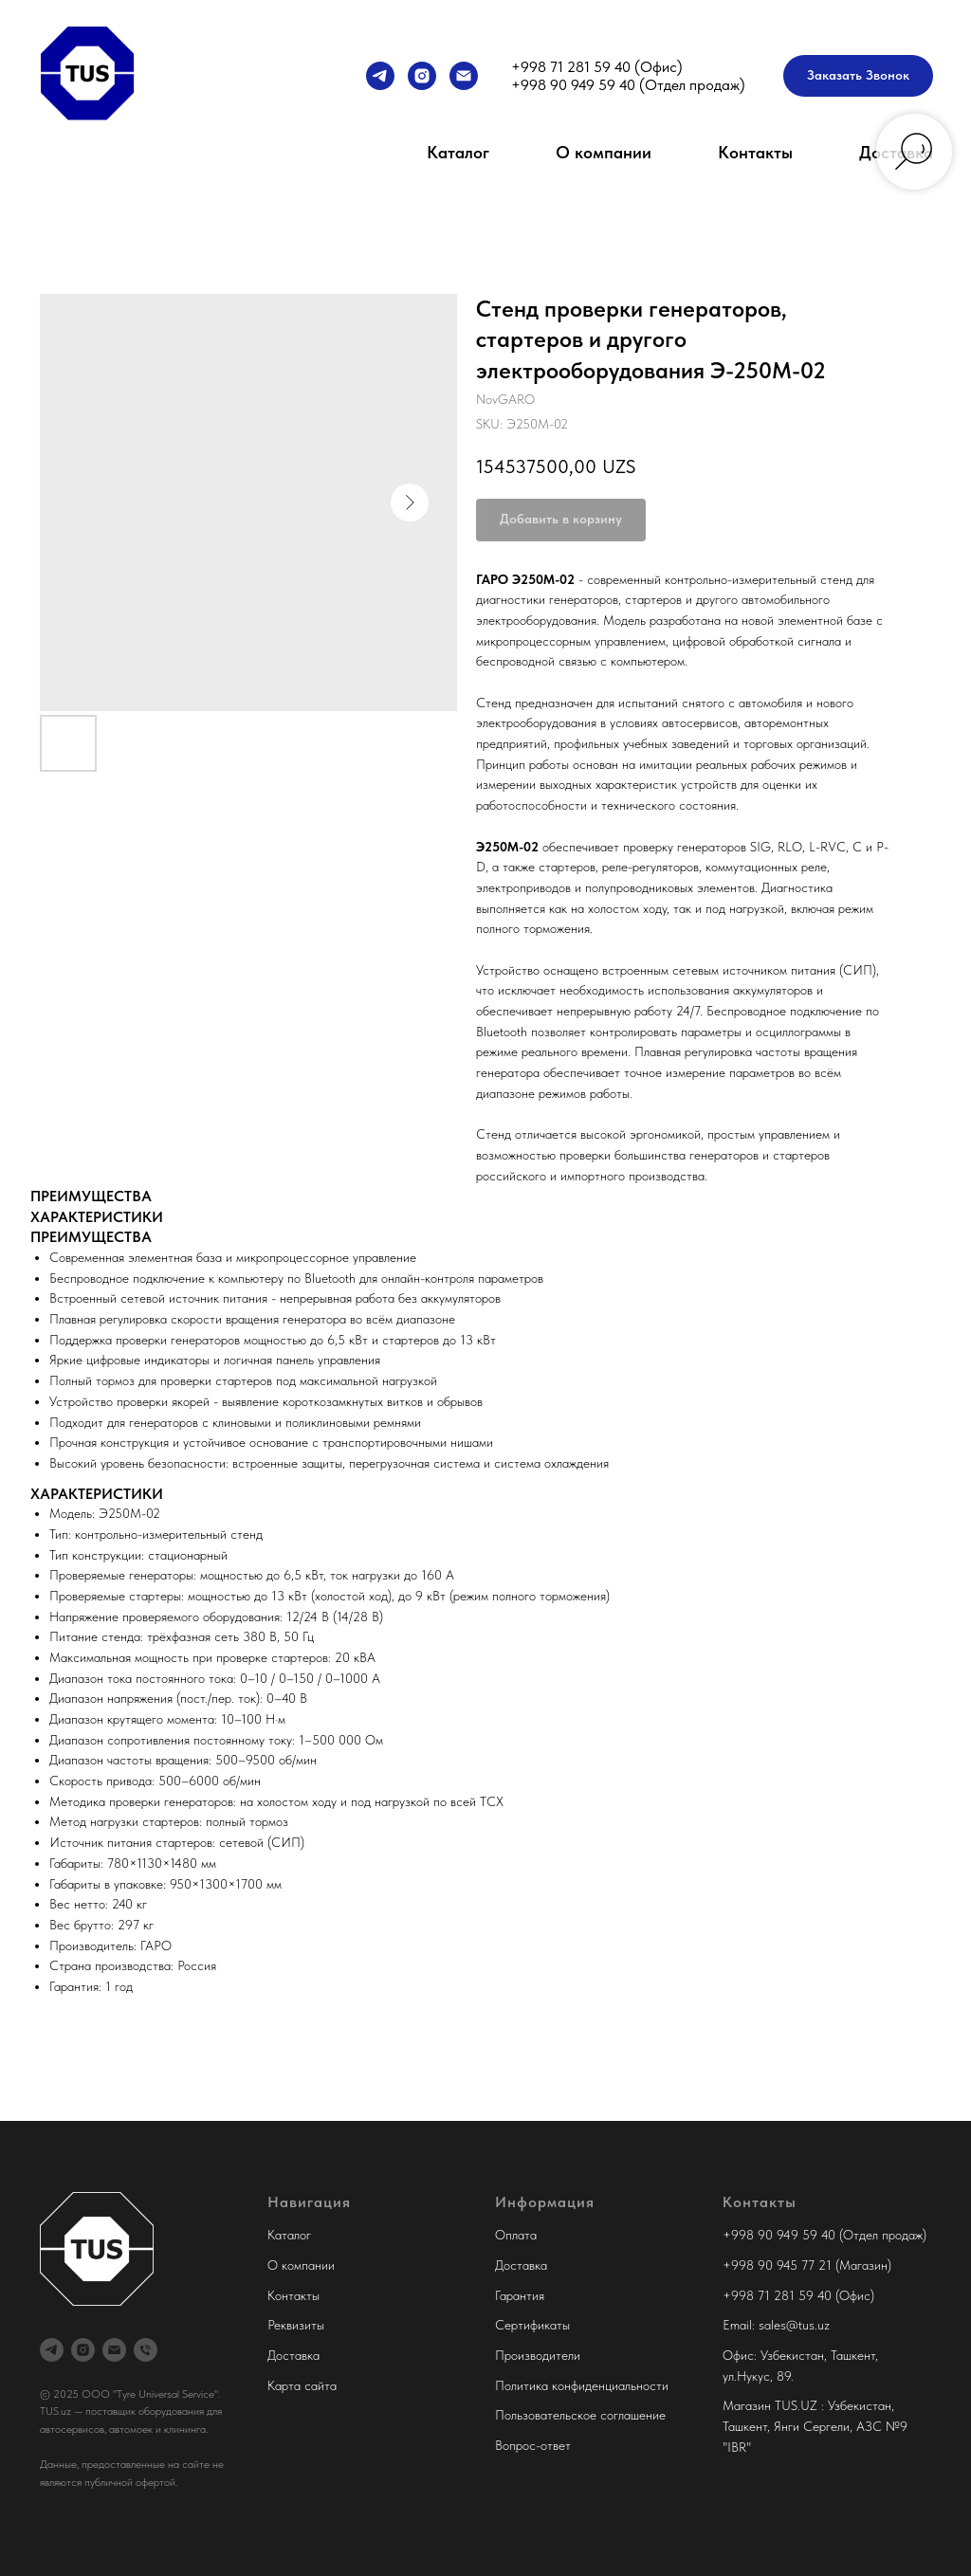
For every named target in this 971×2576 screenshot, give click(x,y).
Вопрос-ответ (533, 2445)
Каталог (458, 152)
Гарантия (519, 2295)
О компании (603, 152)
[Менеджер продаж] (380, 76)
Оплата (516, 2234)
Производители (537, 2355)
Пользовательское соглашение (580, 2414)
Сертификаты (532, 2324)
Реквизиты (295, 2324)
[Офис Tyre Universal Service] (145, 2350)
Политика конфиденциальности (582, 2385)
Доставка (293, 2355)
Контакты (755, 152)
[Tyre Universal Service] (422, 76)
